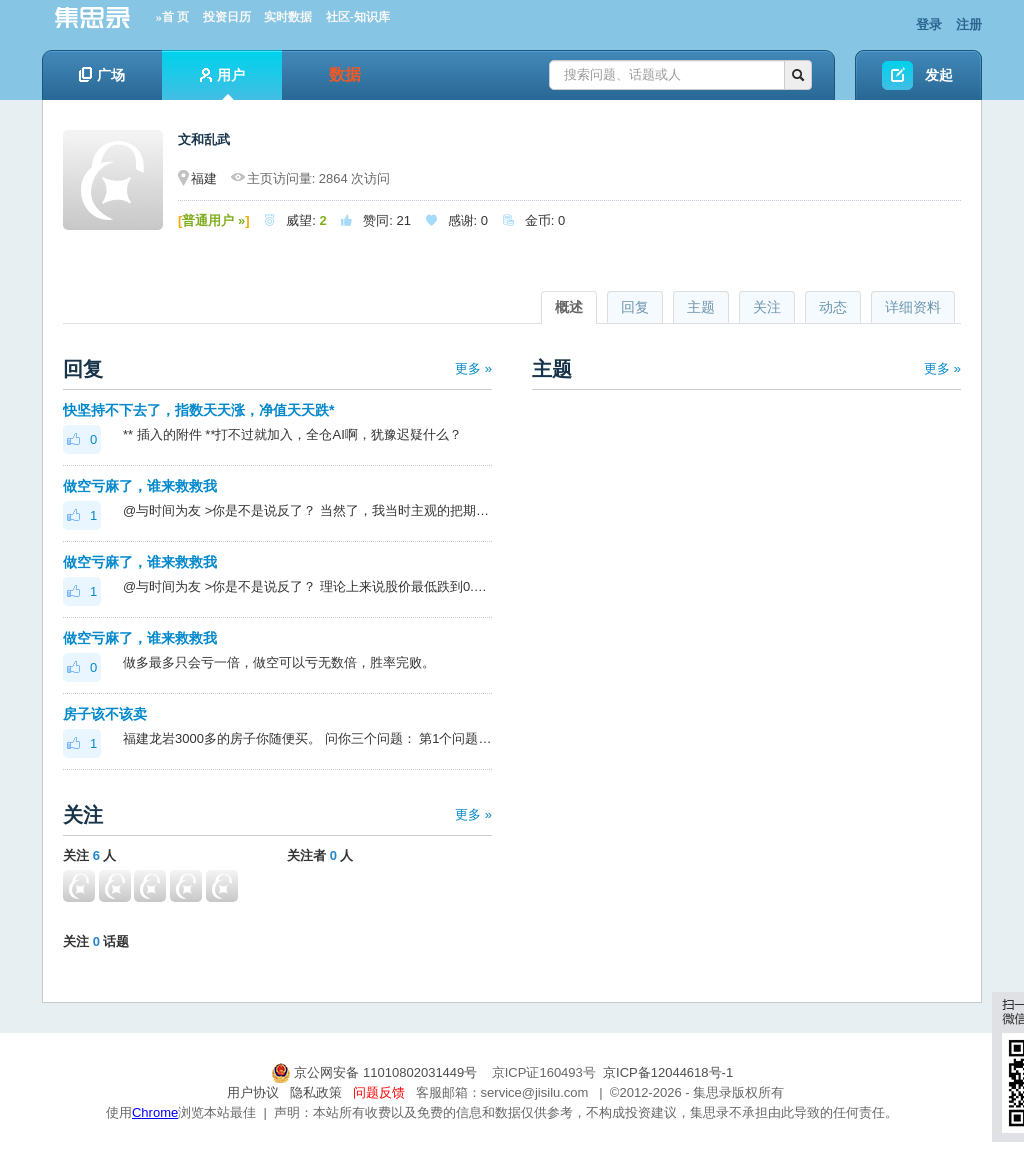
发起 (939, 75)
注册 (969, 24)
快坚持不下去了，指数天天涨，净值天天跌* (198, 410)
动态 (833, 307)
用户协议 (253, 1092)
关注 (767, 307)
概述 (569, 307)
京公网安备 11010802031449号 (376, 1072)
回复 (635, 307)
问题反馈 (379, 1092)
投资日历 (227, 17)
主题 (701, 307)
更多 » (473, 368)
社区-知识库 (358, 17)
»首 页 (172, 17)
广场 (102, 75)
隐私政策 (316, 1092)
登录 (929, 24)
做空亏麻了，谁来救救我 (140, 486)
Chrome (155, 1112)
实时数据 (288, 17)
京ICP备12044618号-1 (668, 1072)
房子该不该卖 (105, 714)
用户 (222, 83)
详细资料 (913, 307)
